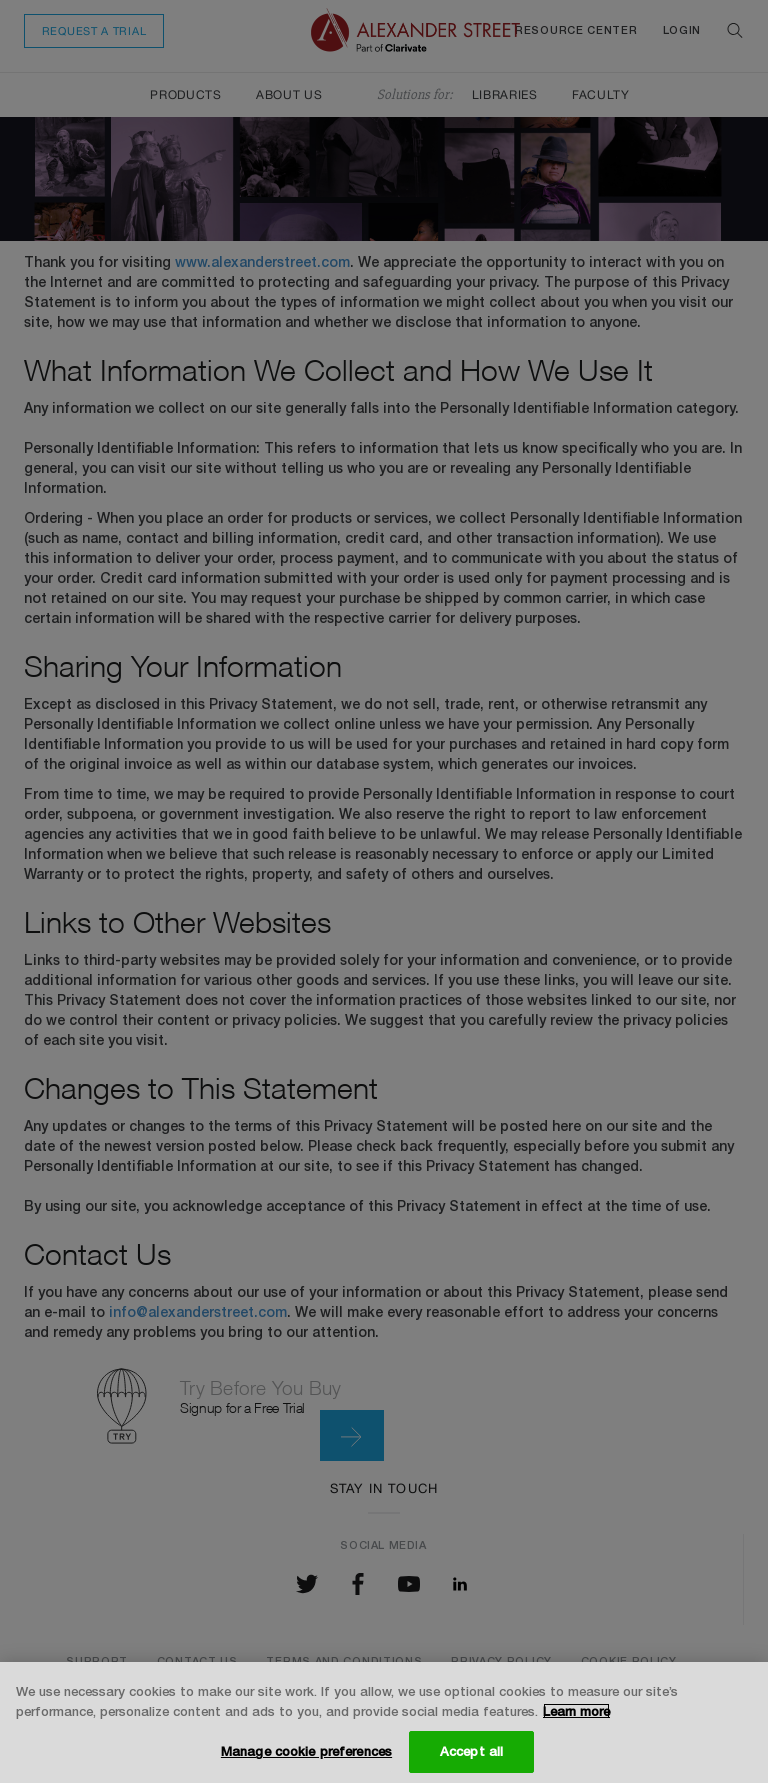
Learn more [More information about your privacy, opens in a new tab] (576, 1711)
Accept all (471, 1751)
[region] (384, 1722)
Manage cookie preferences (306, 1751)
